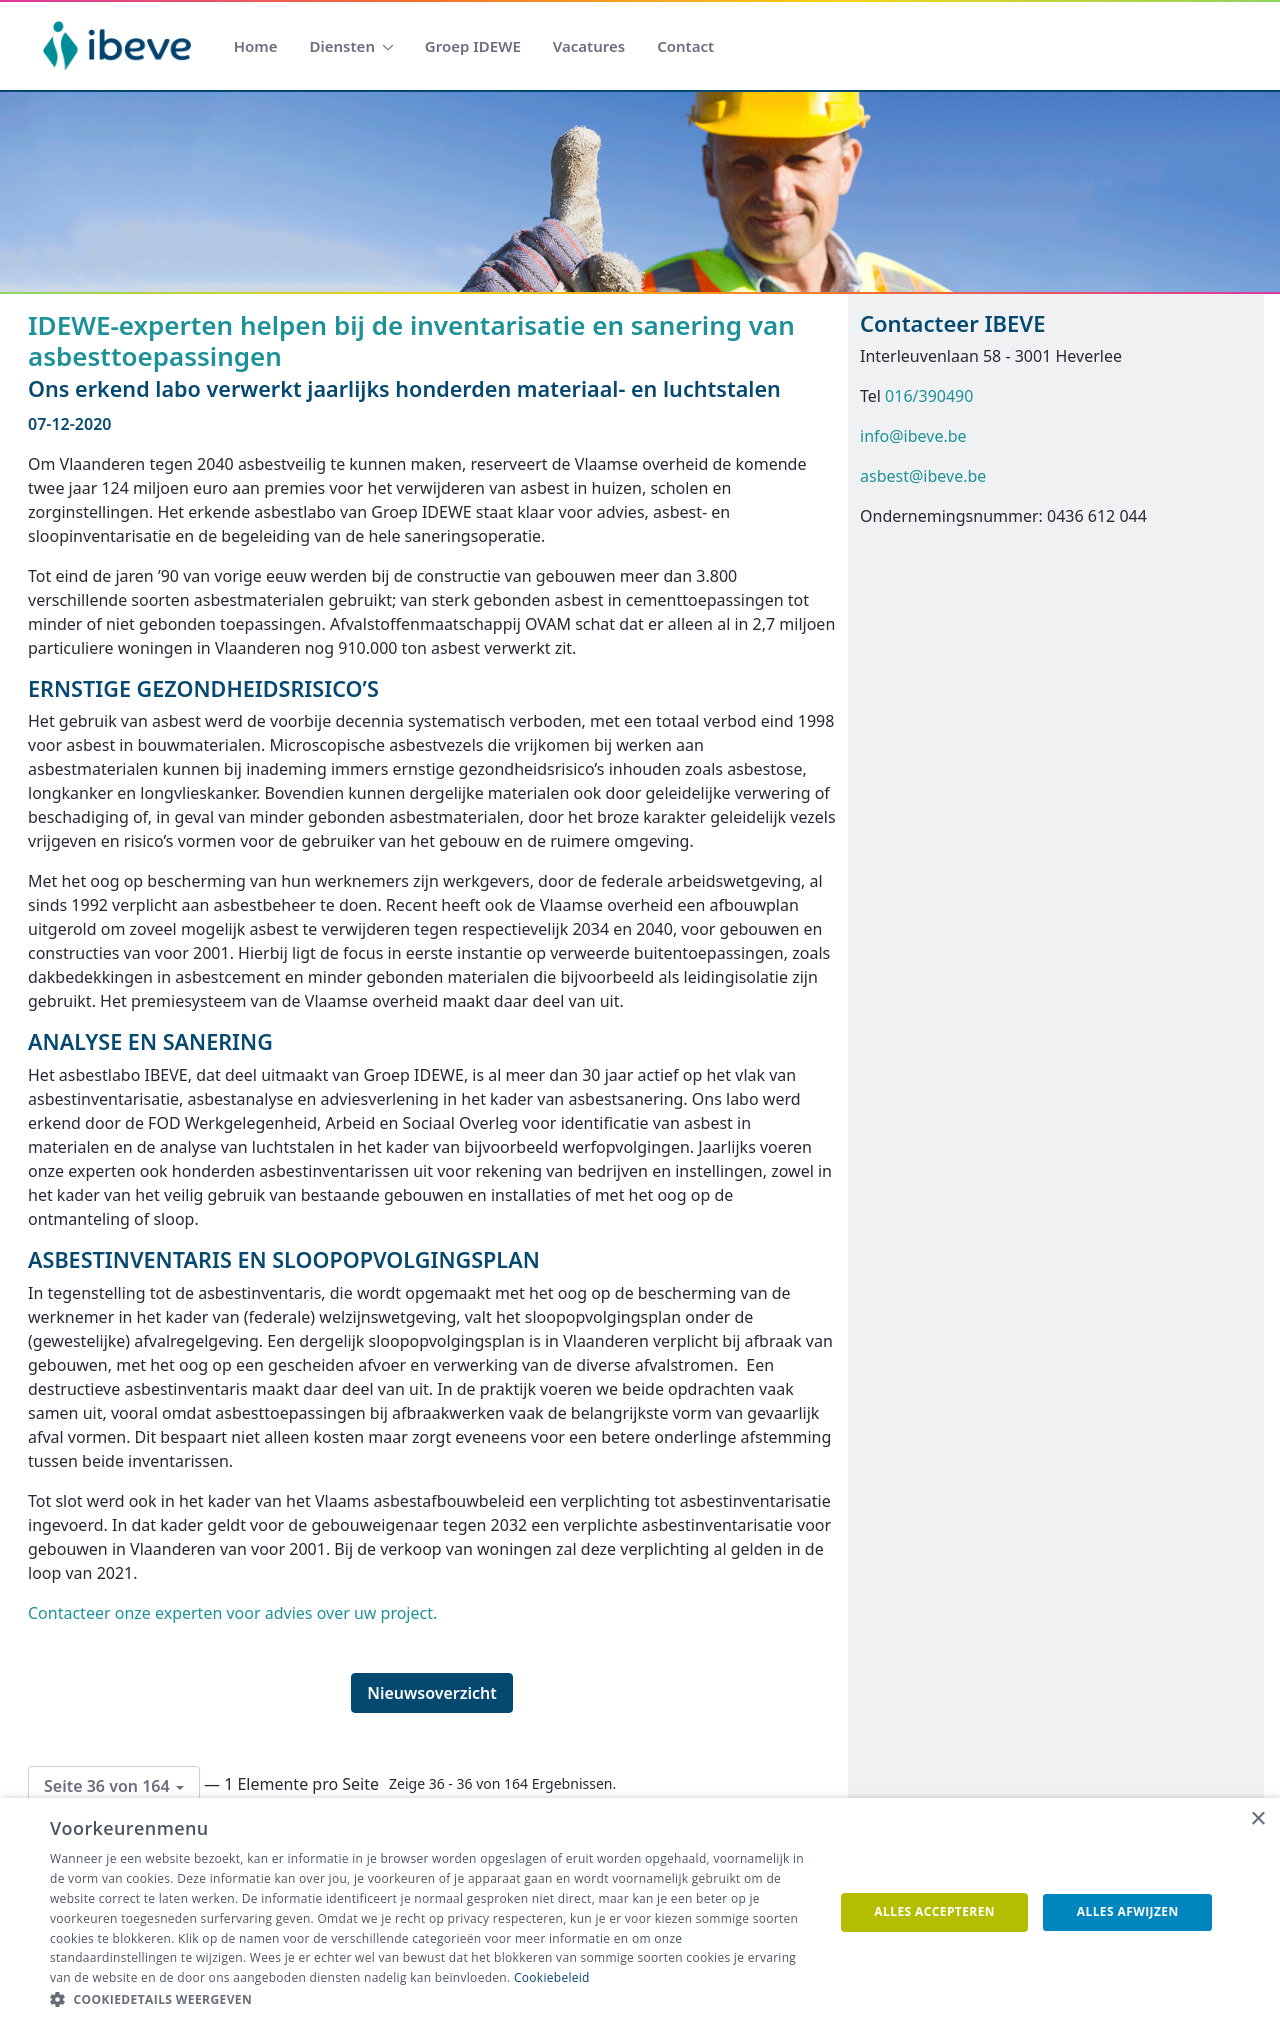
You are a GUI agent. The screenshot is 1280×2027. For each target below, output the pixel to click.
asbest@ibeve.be (923, 476)
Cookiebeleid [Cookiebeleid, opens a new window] (552, 1977)
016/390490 (929, 396)
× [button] (1257, 1819)
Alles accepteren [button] (934, 1911)
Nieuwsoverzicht (432, 1693)
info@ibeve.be (913, 436)
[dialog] (640, 1912)
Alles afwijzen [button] (1128, 1911)
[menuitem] (256, 46)
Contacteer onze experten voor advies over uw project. (232, 1613)
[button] (430, 2000)
